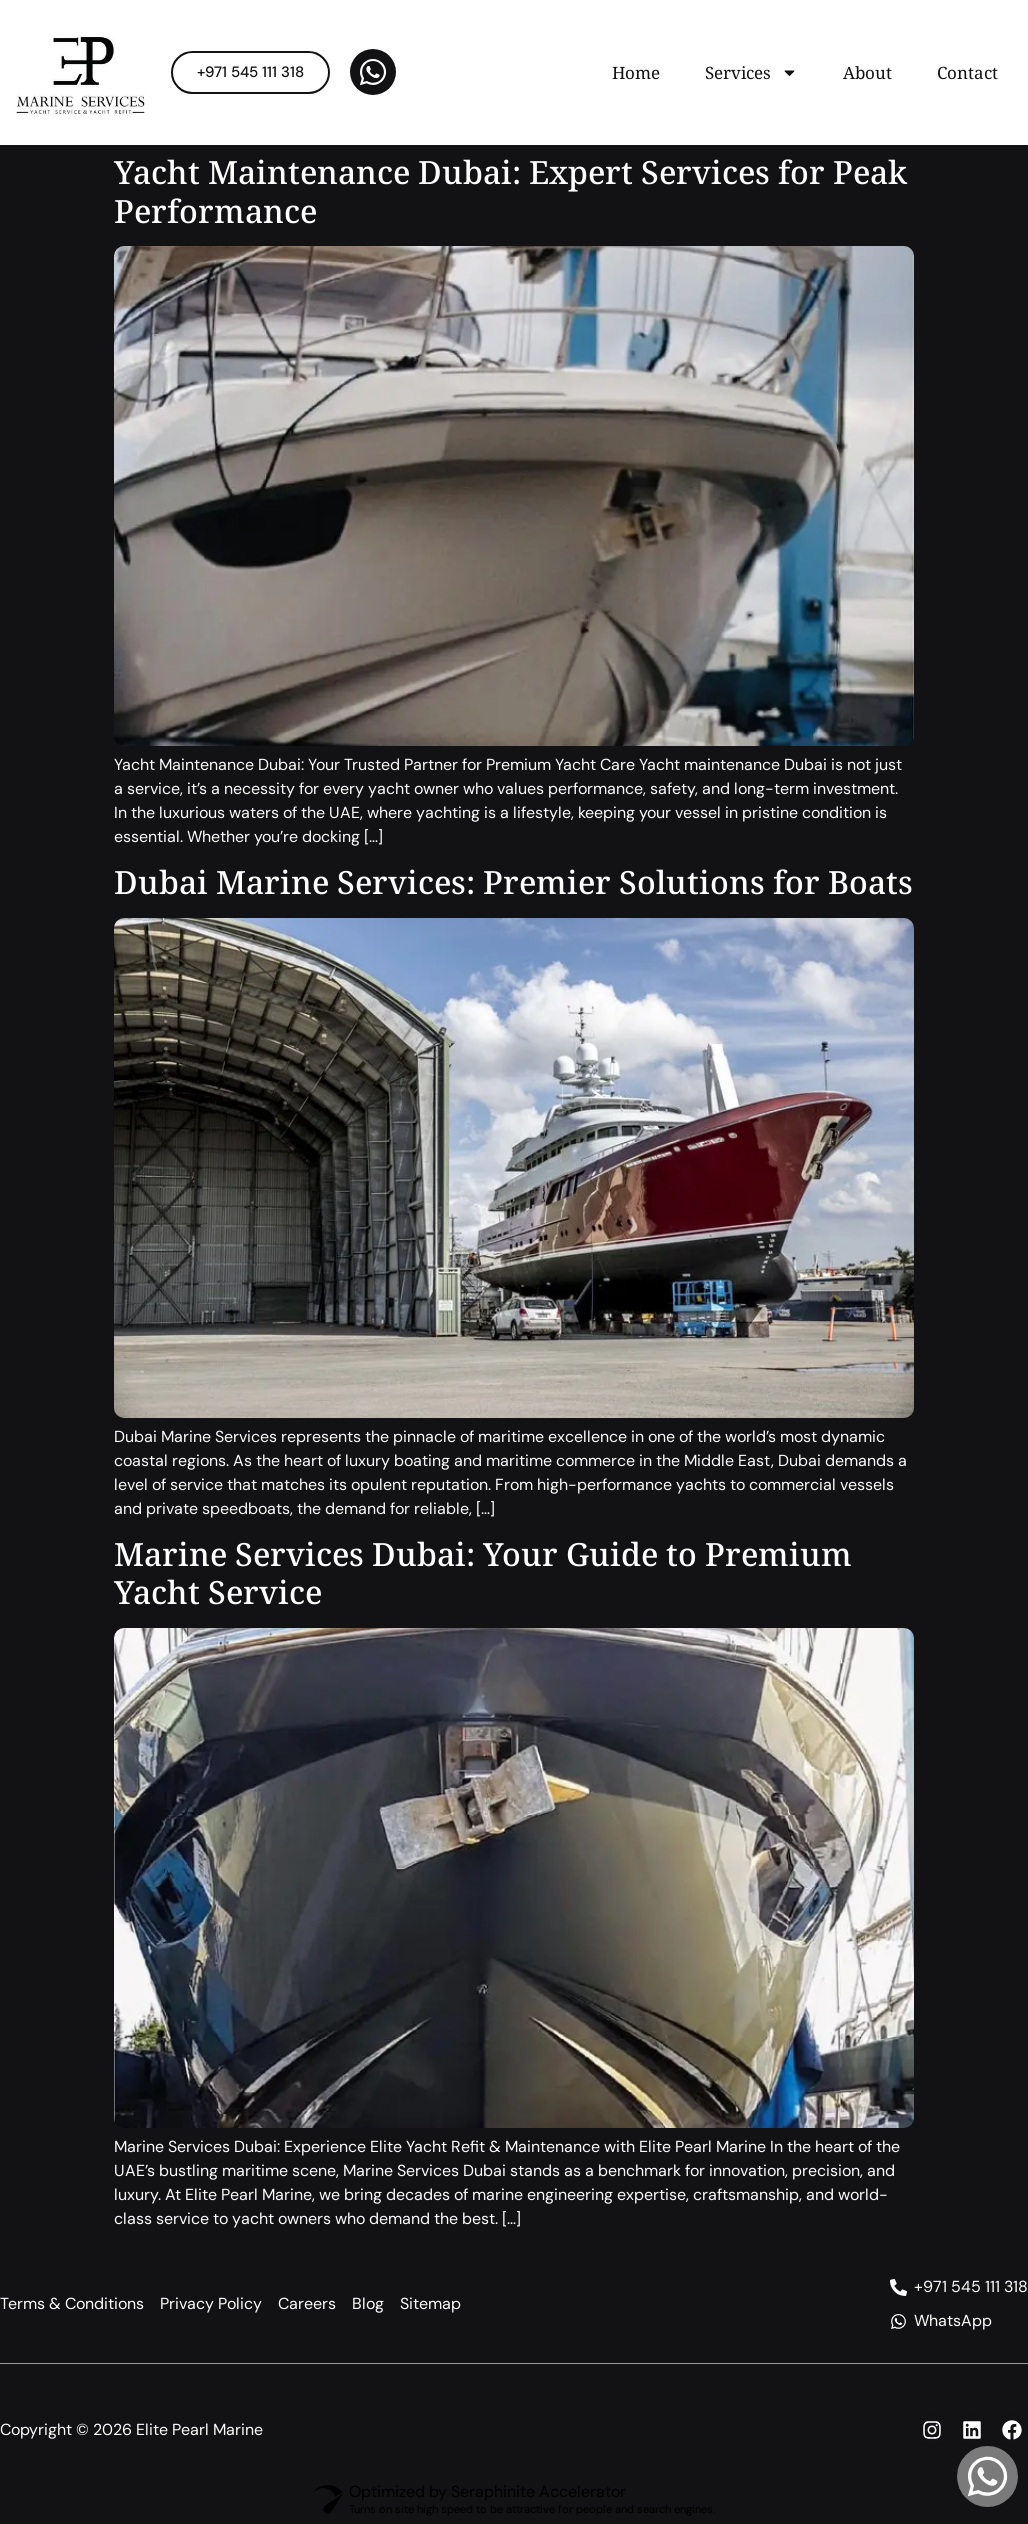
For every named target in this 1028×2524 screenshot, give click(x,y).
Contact (967, 72)
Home (636, 72)
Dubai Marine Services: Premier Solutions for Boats (513, 881)
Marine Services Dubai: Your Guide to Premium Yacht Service (483, 1572)
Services (751, 72)
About (867, 72)
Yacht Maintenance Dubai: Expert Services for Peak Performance (510, 190)
